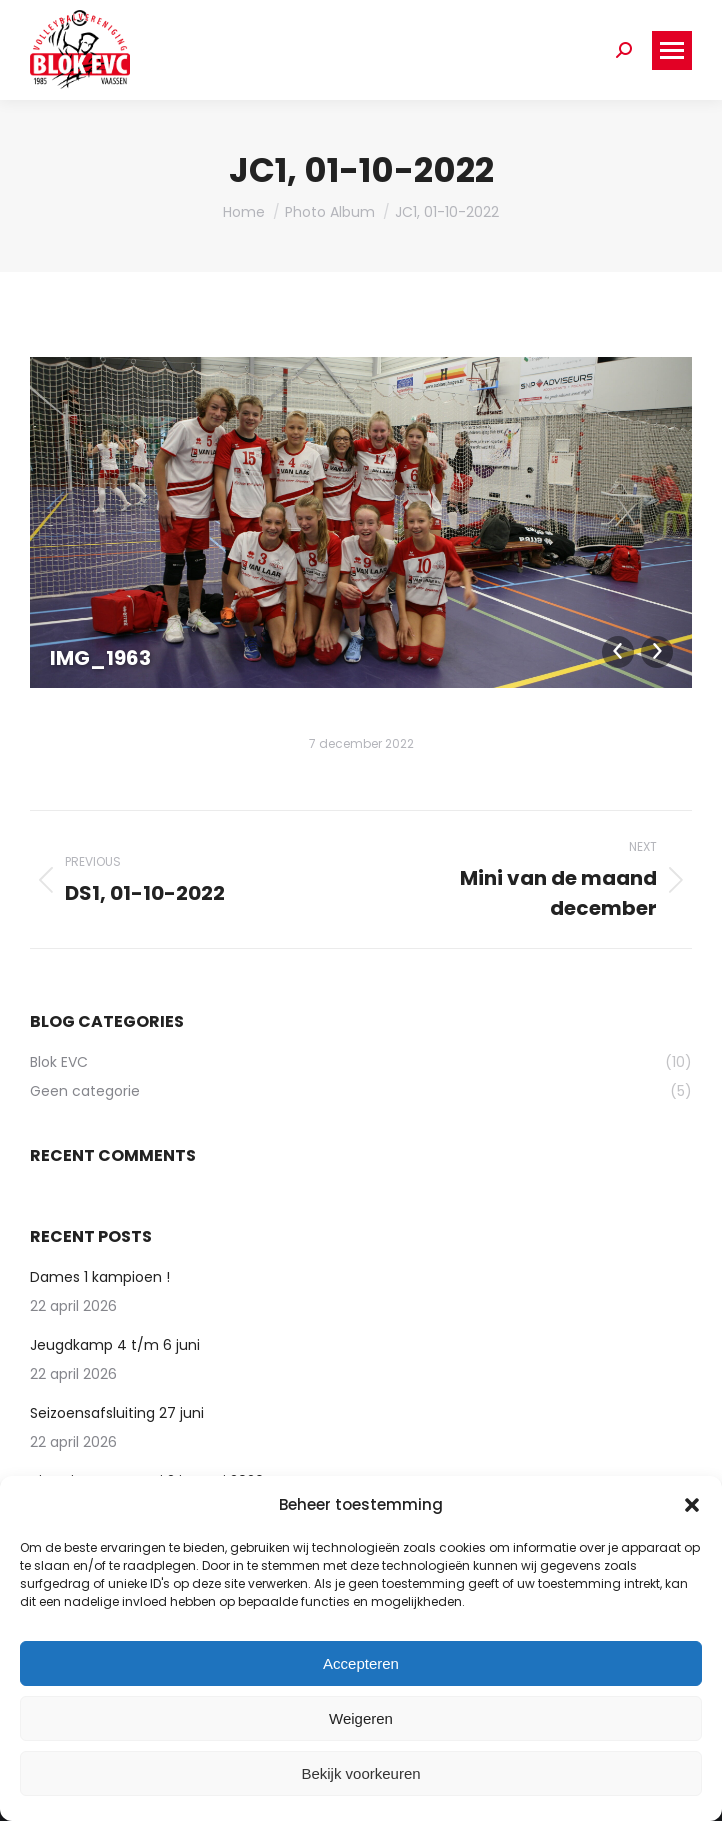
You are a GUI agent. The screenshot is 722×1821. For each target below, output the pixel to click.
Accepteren (361, 1663)
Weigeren (361, 1718)
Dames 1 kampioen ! (100, 1277)
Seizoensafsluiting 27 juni (117, 1413)
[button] (692, 1505)
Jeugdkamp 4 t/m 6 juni (115, 1345)
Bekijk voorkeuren (360, 1773)
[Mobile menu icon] (672, 50)
